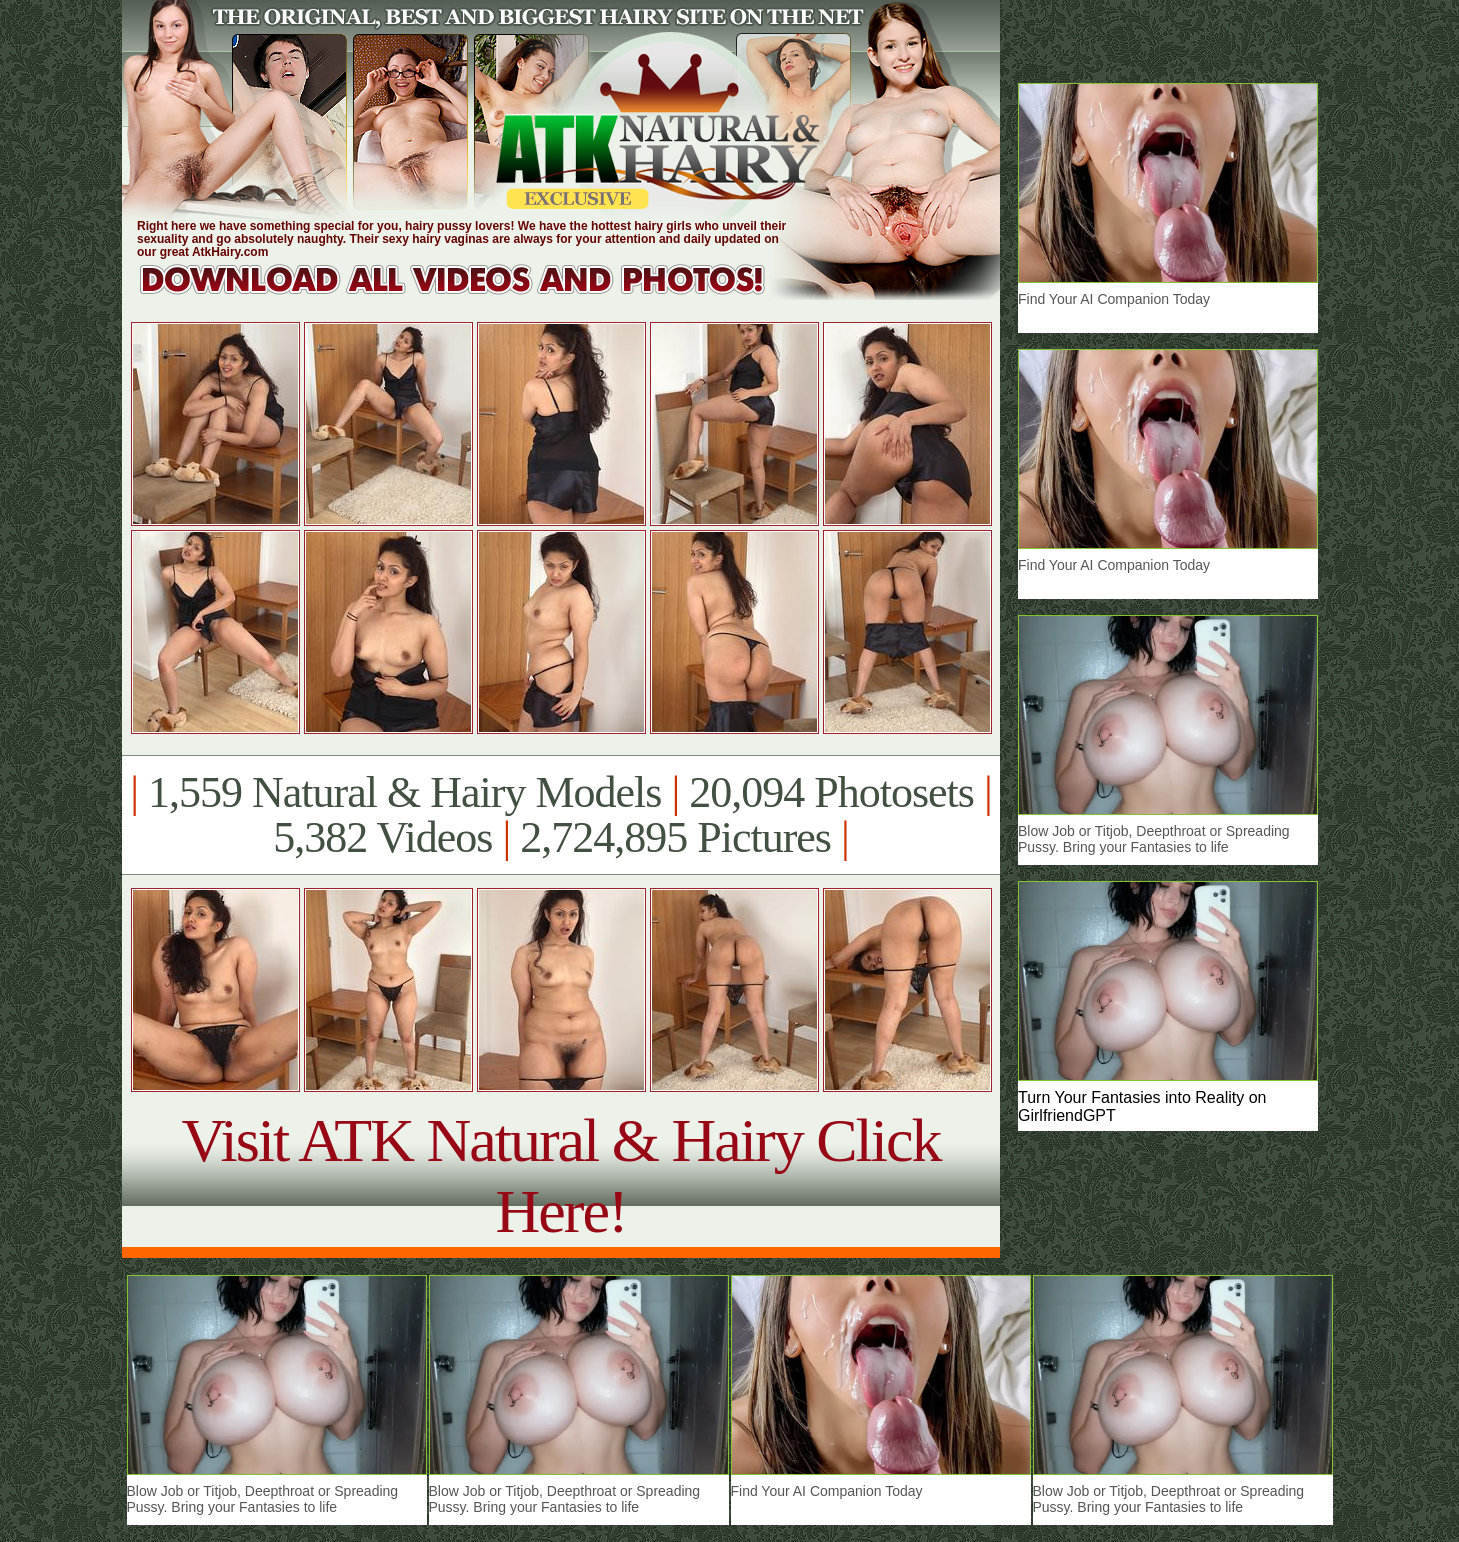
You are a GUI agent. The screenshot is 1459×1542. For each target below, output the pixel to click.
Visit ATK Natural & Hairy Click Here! (560, 1175)
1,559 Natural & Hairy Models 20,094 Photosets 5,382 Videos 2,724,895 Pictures (560, 815)
